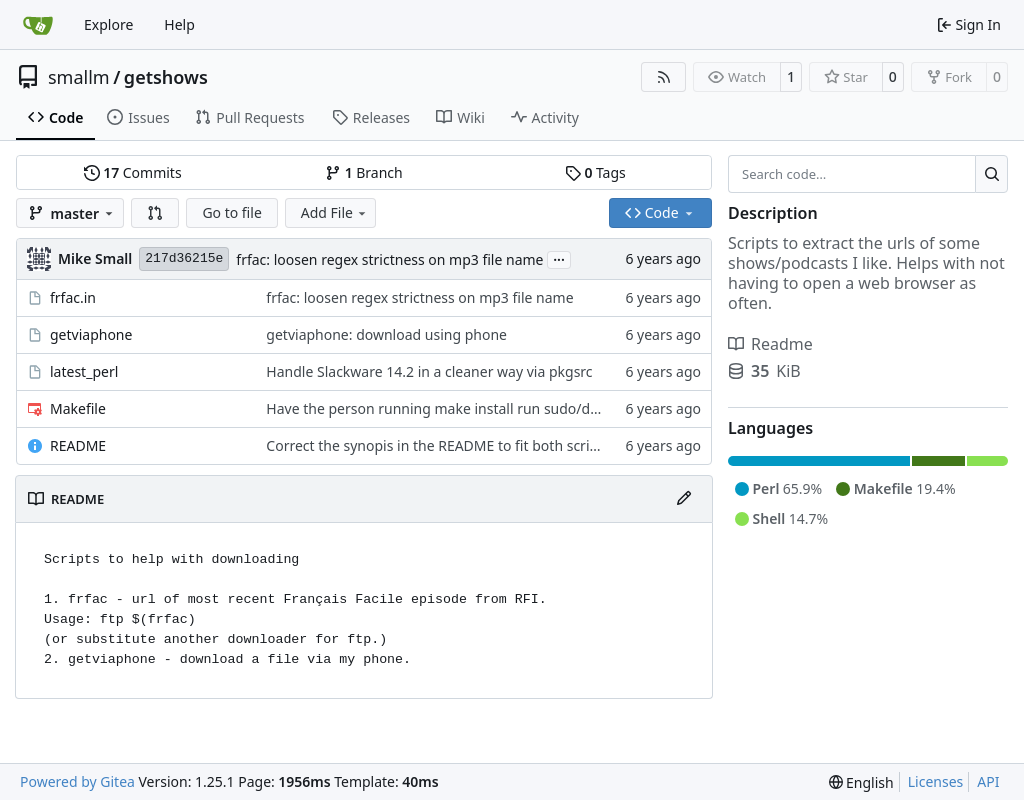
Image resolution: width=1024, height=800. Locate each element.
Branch (364, 172)
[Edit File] (684, 499)
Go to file (231, 212)
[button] (155, 213)
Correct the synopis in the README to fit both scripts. (439, 445)
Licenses (936, 781)
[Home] (38, 25)
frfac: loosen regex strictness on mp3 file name (389, 259)
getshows (166, 77)
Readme (770, 344)
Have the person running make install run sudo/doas (439, 408)
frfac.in (73, 297)
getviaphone (91, 334)
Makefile (78, 408)
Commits (133, 172)
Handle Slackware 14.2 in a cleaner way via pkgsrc (429, 371)
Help (179, 24)
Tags (595, 172)
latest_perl (84, 371)
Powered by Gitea (77, 781)
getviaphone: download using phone (386, 334)
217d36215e (184, 258)
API (988, 781)
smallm (79, 77)
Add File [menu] (335, 212)
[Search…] (991, 174)
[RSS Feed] (664, 77)
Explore (108, 24)
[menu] (861, 782)
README (78, 445)
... (559, 258)
